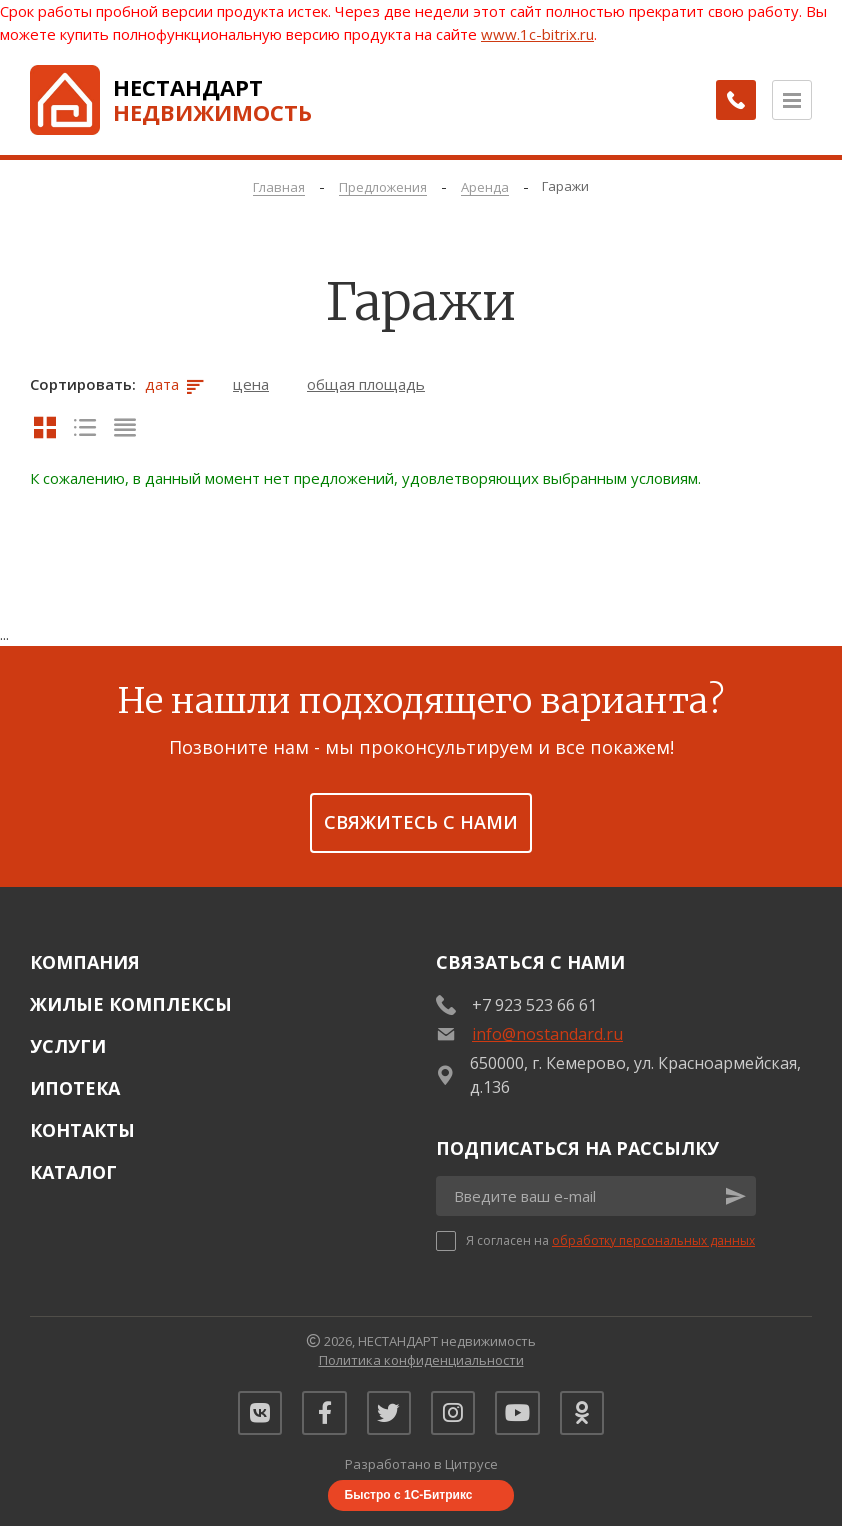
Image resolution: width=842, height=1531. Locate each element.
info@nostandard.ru (547, 1034)
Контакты (82, 1130)
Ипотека (75, 1088)
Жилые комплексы (131, 1004)
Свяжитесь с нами (421, 822)
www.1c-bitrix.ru (537, 34)
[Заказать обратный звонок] (732, 100)
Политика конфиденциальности (421, 1360)
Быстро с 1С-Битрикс (409, 1500)
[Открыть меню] (792, 100)
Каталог (73, 1172)
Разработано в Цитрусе (421, 1470)
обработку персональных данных (653, 1240)
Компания (85, 962)
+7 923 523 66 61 (534, 1005)
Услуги (68, 1046)
